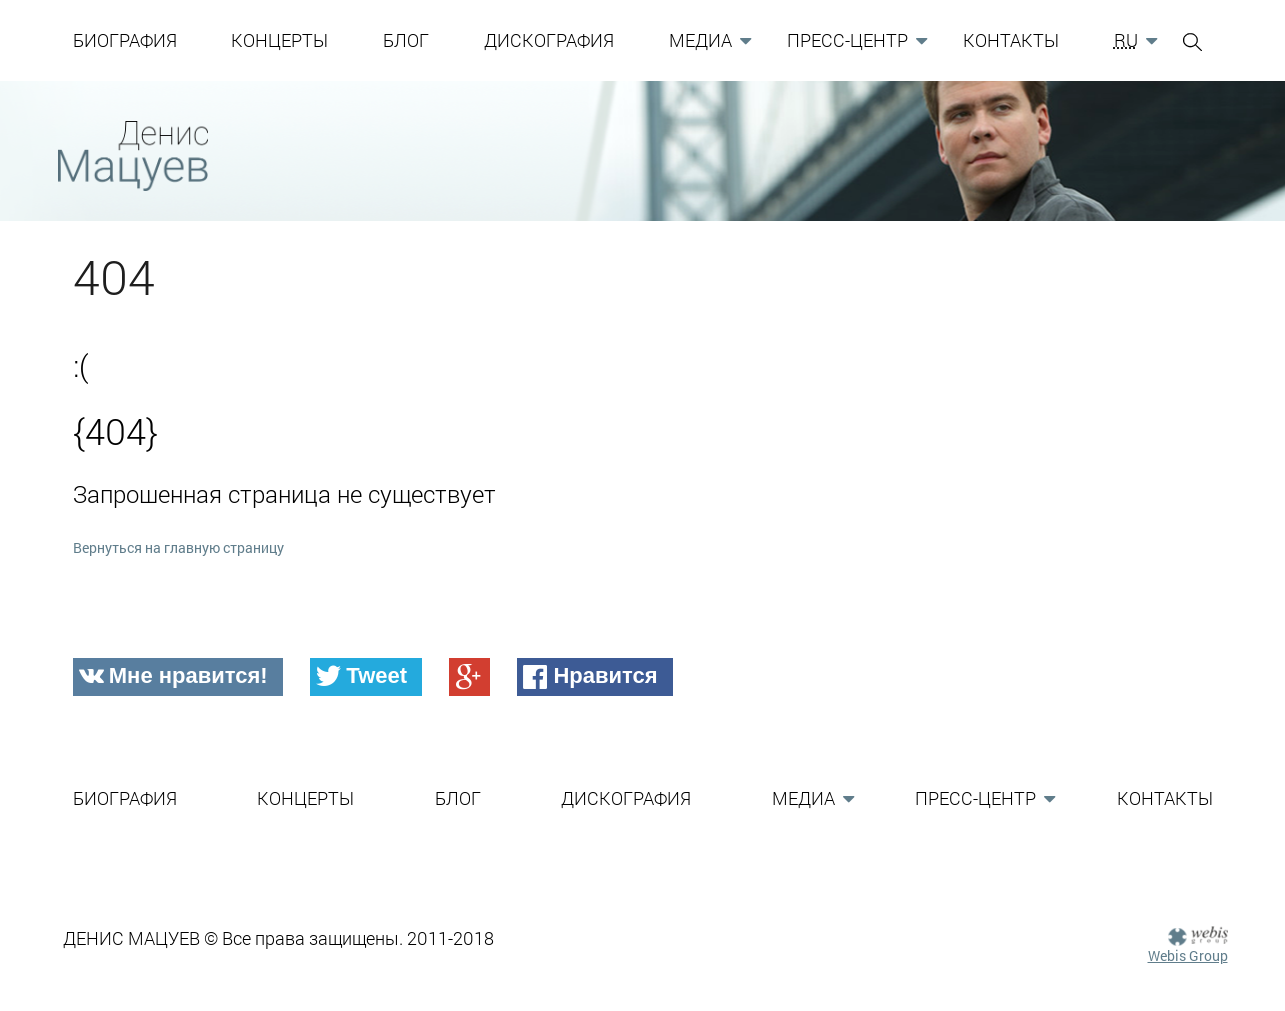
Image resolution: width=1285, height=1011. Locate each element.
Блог (406, 40)
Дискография (549, 40)
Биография (125, 40)
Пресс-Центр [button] (847, 40)
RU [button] (1126, 40)
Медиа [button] (700, 40)
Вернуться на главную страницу (178, 547)
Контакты (1011, 40)
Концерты (279, 40)
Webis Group (1188, 955)
